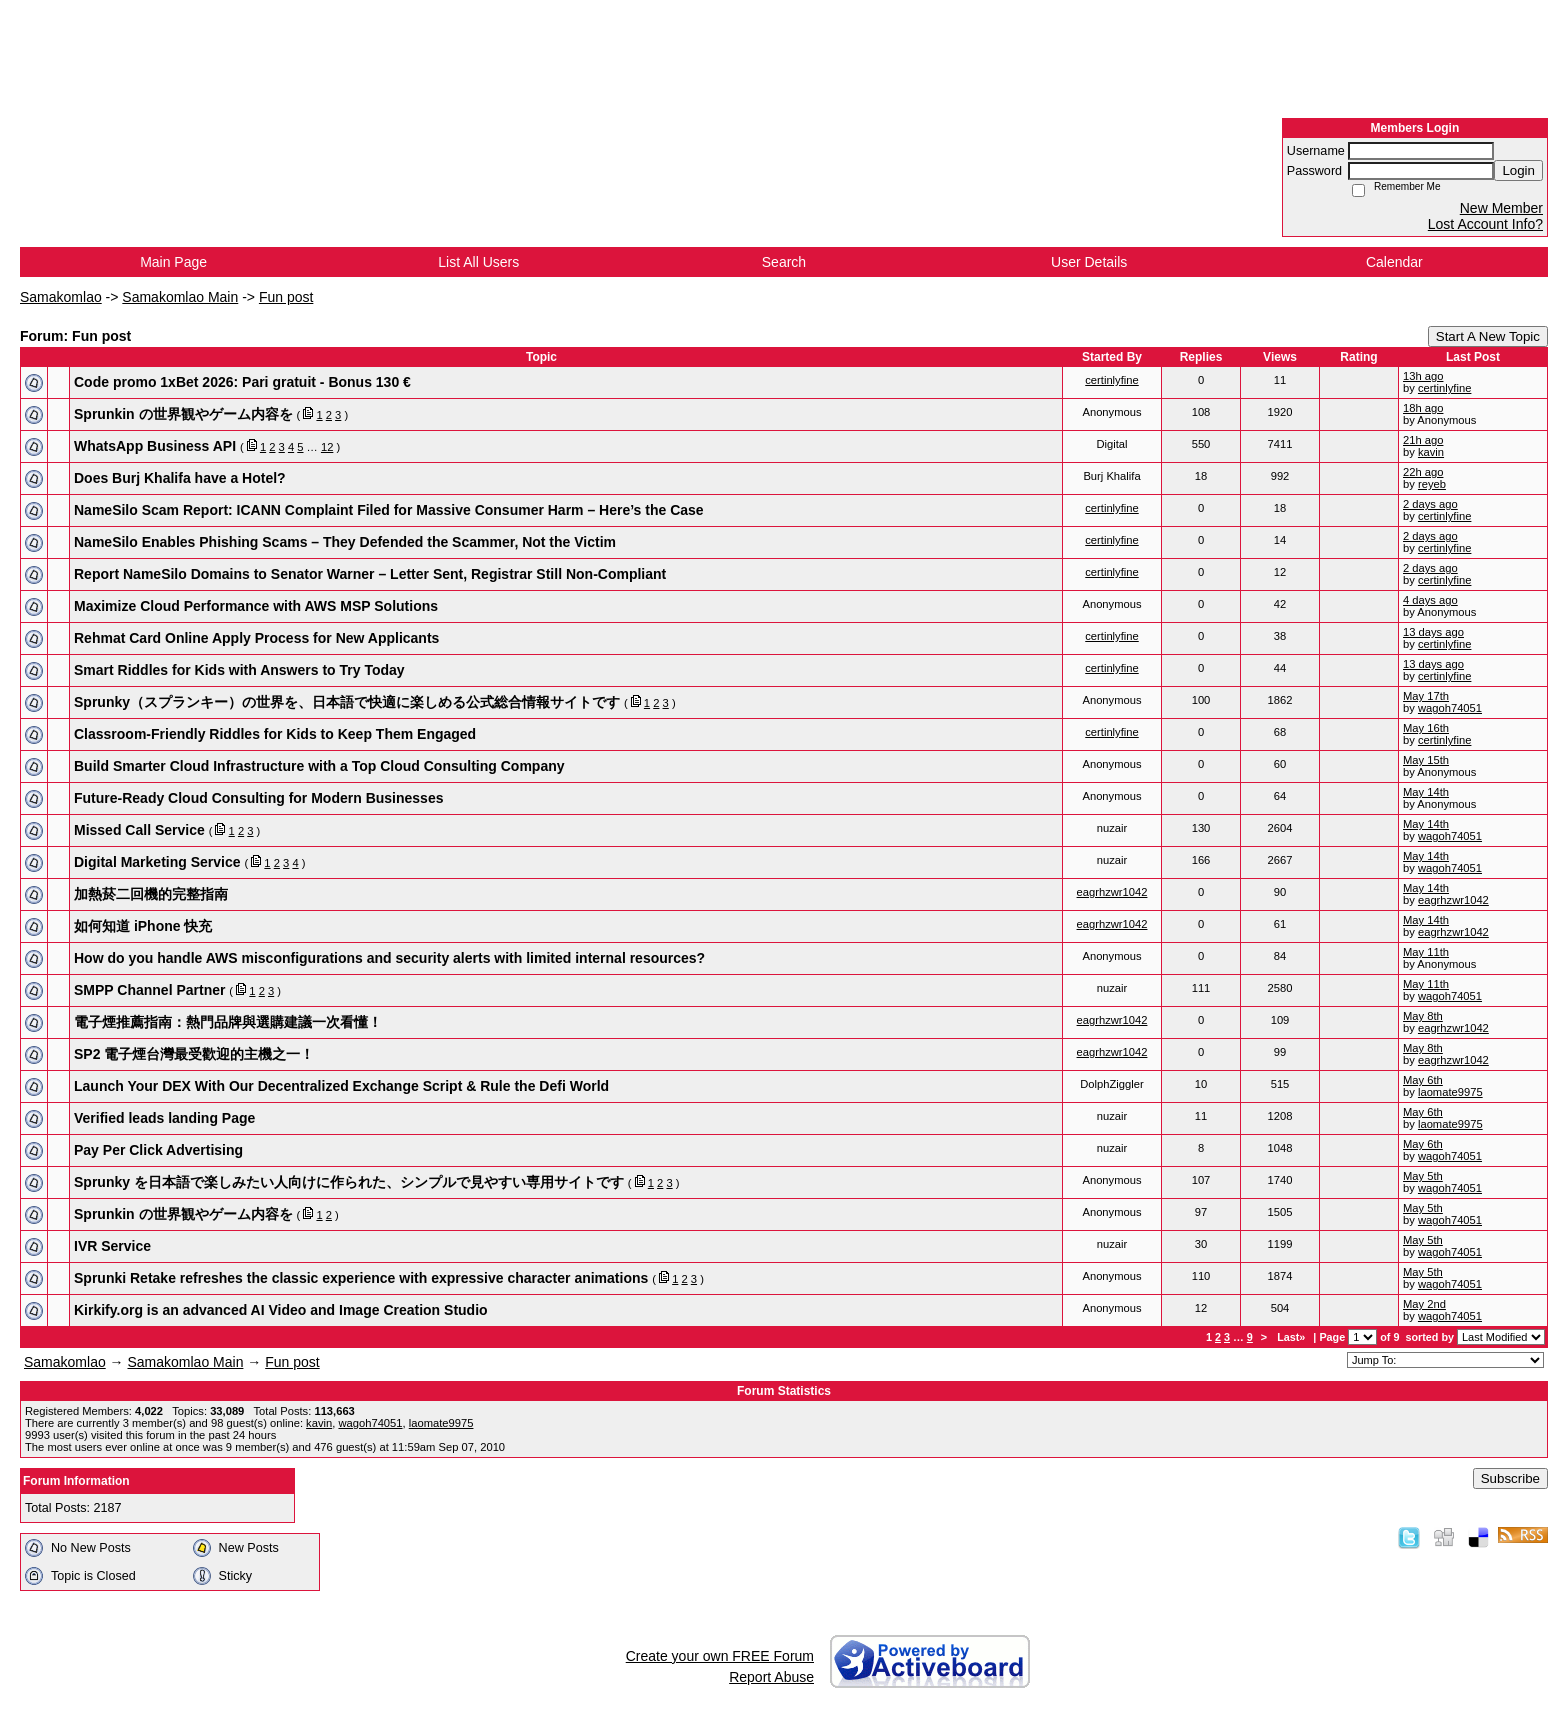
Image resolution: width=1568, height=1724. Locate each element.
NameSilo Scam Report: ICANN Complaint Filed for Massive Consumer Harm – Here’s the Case (389, 510)
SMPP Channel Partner (149, 990)
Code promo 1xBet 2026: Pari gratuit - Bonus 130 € (242, 382)
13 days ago (1433, 632)
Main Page (173, 262)
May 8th (1423, 1016)
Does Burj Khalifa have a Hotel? (180, 478)
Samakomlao (61, 297)
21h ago (1423, 440)
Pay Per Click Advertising (158, 1150)
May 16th (1426, 728)
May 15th (1426, 760)
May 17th (1426, 696)
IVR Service (112, 1246)
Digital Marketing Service (157, 862)
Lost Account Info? (1485, 224)
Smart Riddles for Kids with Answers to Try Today (239, 670)
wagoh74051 (1450, 708)
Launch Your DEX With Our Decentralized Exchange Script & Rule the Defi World (341, 1086)
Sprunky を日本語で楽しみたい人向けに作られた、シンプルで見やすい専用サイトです (349, 1182)
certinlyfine (1111, 380)
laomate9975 (1450, 1092)
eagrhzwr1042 (1112, 892)
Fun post (286, 297)
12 (327, 447)
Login (1518, 170)
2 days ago (1430, 504)
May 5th (1423, 1176)
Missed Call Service (139, 830)
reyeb (1432, 484)
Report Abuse (771, 1677)
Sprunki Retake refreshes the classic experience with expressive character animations (361, 1278)
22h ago (1423, 472)
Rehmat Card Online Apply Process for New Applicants (256, 638)
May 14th (1426, 792)
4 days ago (1430, 600)
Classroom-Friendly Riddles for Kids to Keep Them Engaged (275, 734)
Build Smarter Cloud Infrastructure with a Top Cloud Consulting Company (319, 766)
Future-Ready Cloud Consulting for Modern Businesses (258, 798)
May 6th (1423, 1080)
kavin (1431, 452)
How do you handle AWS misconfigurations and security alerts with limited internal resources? (389, 958)
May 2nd (1424, 1304)
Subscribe (1510, 1478)
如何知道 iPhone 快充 (143, 926)
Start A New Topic (1488, 336)
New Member (1501, 208)
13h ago (1423, 376)
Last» (1292, 1337)
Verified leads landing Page (164, 1118)
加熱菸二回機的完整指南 (151, 894)
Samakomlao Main (180, 297)
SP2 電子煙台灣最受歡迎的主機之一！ (194, 1054)
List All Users (478, 262)
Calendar (1394, 262)
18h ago (1423, 408)
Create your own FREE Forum (720, 1656)
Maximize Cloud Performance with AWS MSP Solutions (256, 606)
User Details (1089, 262)
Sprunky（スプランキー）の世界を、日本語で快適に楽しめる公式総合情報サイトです (347, 702)
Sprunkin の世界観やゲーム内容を (183, 414)
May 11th (1426, 952)
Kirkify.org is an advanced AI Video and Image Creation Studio (281, 1310)
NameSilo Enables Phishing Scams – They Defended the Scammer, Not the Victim (345, 542)
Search (784, 262)
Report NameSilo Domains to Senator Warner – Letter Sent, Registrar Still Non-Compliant (370, 574)
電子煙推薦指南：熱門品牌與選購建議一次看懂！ (228, 1022)
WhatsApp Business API (155, 446)
